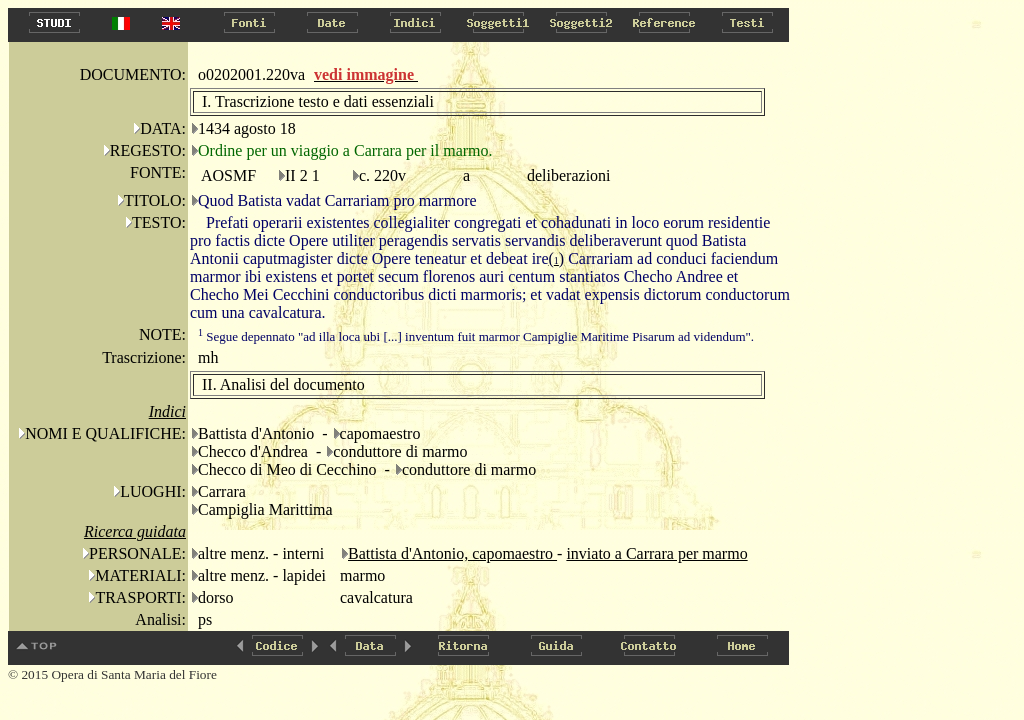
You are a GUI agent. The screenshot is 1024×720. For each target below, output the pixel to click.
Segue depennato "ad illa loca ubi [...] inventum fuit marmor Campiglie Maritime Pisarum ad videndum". (476, 336)
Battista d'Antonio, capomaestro (452, 553)
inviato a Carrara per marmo (656, 553)
